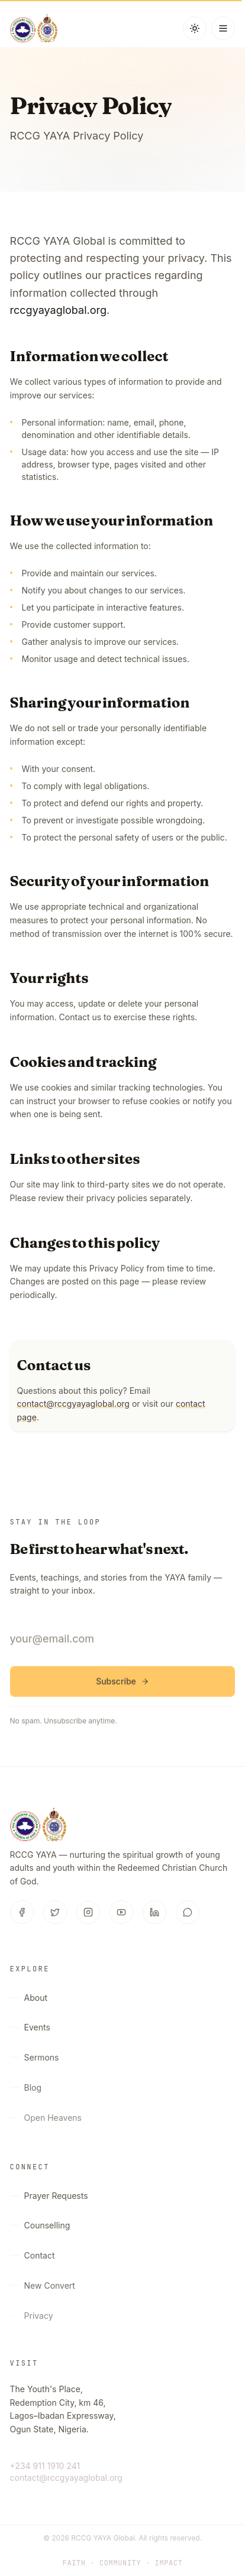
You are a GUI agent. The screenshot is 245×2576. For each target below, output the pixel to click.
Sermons (34, 2061)
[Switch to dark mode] (195, 28)
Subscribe (122, 1684)
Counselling (40, 2227)
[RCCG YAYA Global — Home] (33, 28)
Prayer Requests (49, 2196)
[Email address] (123, 1642)
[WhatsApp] (187, 1913)
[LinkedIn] (154, 1913)
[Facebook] (22, 1913)
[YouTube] (121, 1913)
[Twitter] (55, 1913)
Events (30, 2029)
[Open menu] (223, 28)
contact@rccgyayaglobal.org (73, 1405)
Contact (32, 2259)
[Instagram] (88, 1913)
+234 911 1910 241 (45, 2466)
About (28, 1998)
